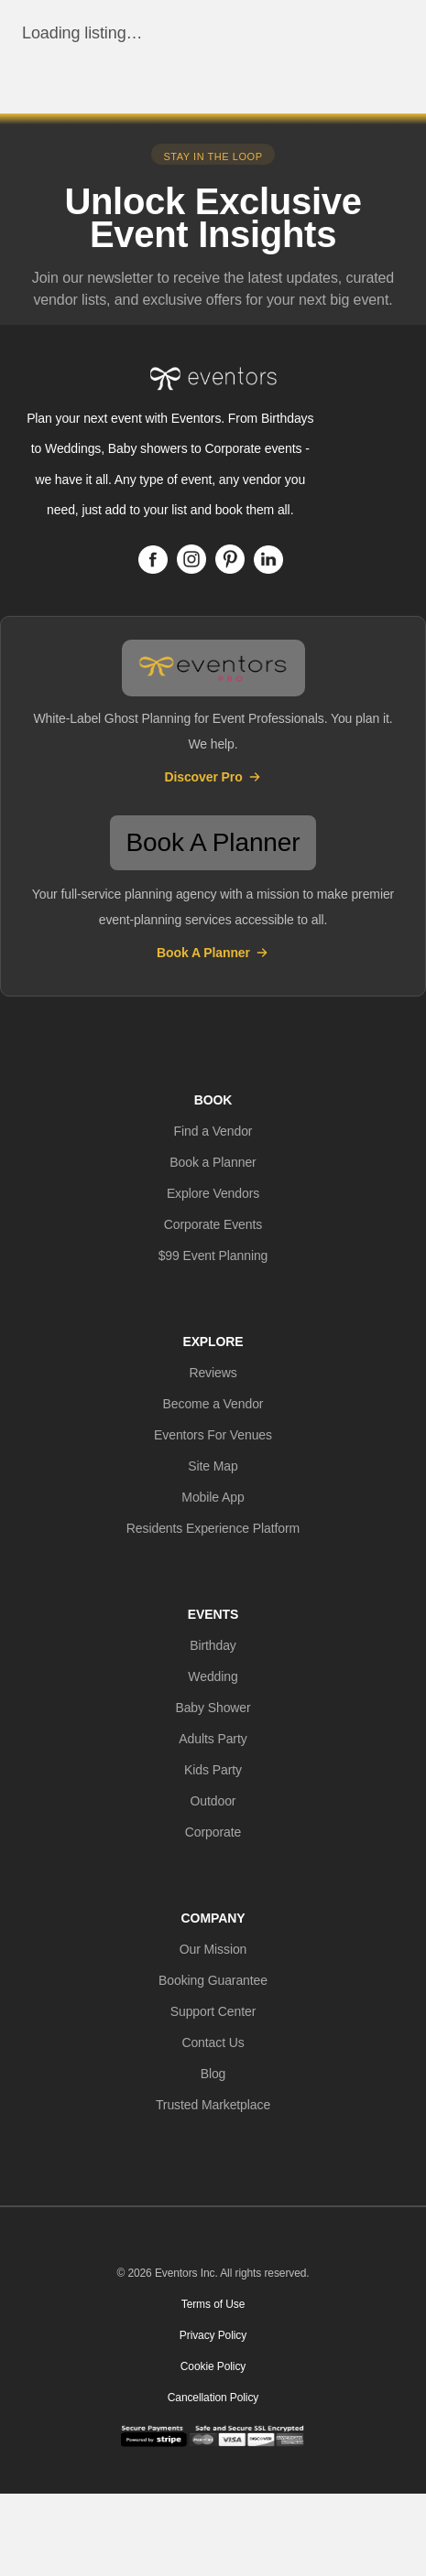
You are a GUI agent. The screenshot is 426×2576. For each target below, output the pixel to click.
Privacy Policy (213, 2335)
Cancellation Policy (213, 2397)
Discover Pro (212, 777)
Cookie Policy (213, 2366)
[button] (213, 1131)
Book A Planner (213, 952)
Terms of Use (213, 2304)
